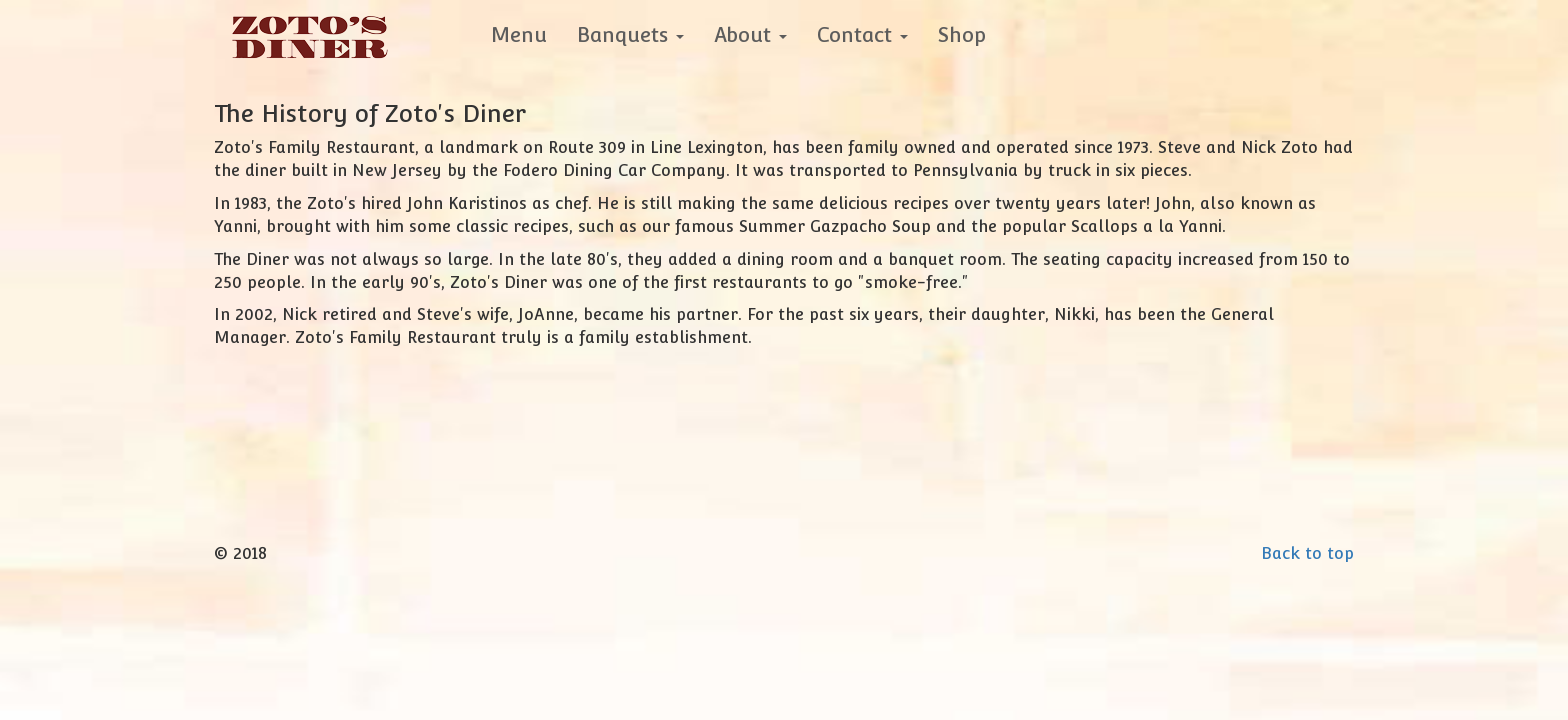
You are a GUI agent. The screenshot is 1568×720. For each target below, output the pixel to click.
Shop (962, 35)
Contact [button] (862, 35)
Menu (519, 35)
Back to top (1307, 553)
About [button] (750, 35)
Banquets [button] (630, 35)
